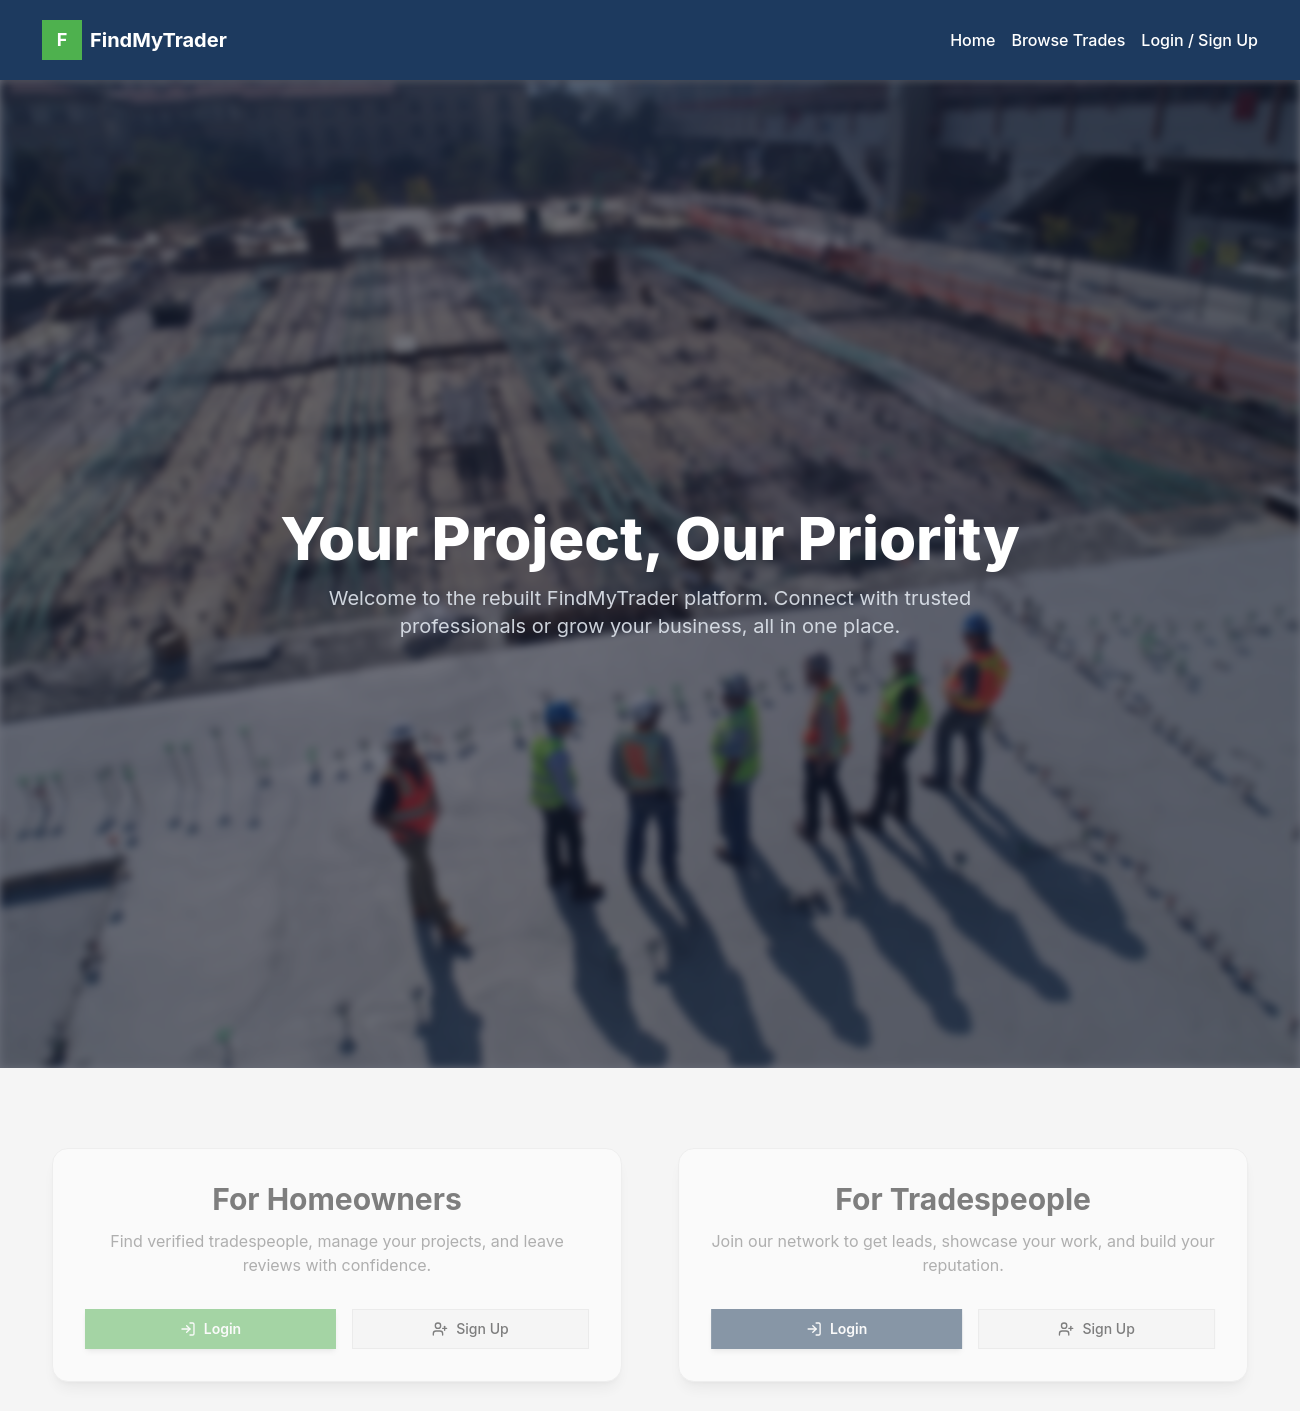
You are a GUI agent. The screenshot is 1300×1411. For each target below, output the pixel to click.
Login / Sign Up (1199, 40)
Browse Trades (1068, 40)
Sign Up (463, 1328)
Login (203, 1328)
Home (972, 40)
